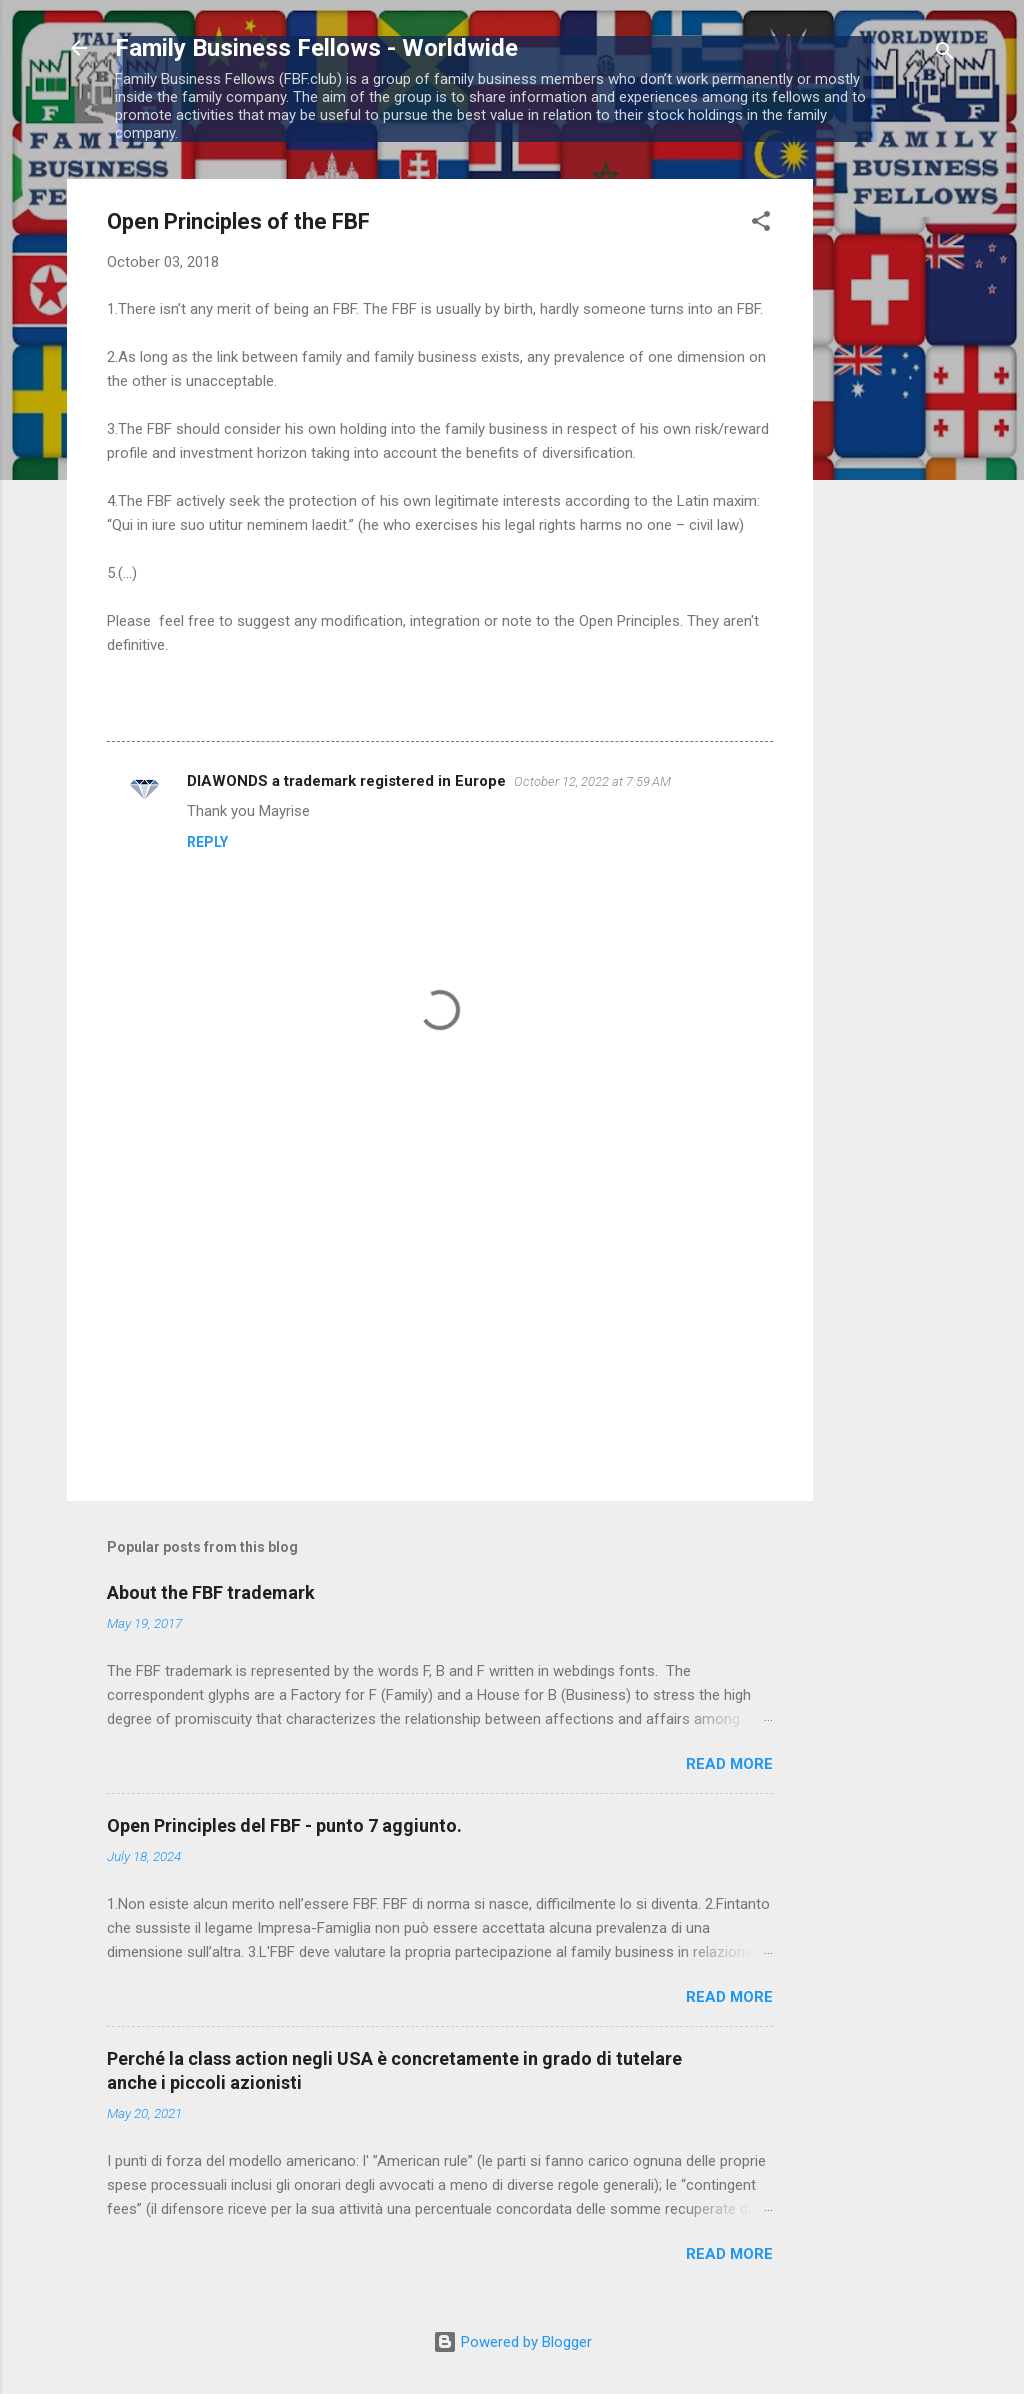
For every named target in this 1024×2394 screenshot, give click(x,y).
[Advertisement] (893, 479)
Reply (207, 842)
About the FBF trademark (211, 1592)
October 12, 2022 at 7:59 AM (592, 781)
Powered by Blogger (512, 2342)
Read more (729, 1764)
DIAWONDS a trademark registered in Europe (346, 781)
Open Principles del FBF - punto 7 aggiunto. (284, 1825)
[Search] (945, 54)
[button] (761, 224)
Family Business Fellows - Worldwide (316, 48)
